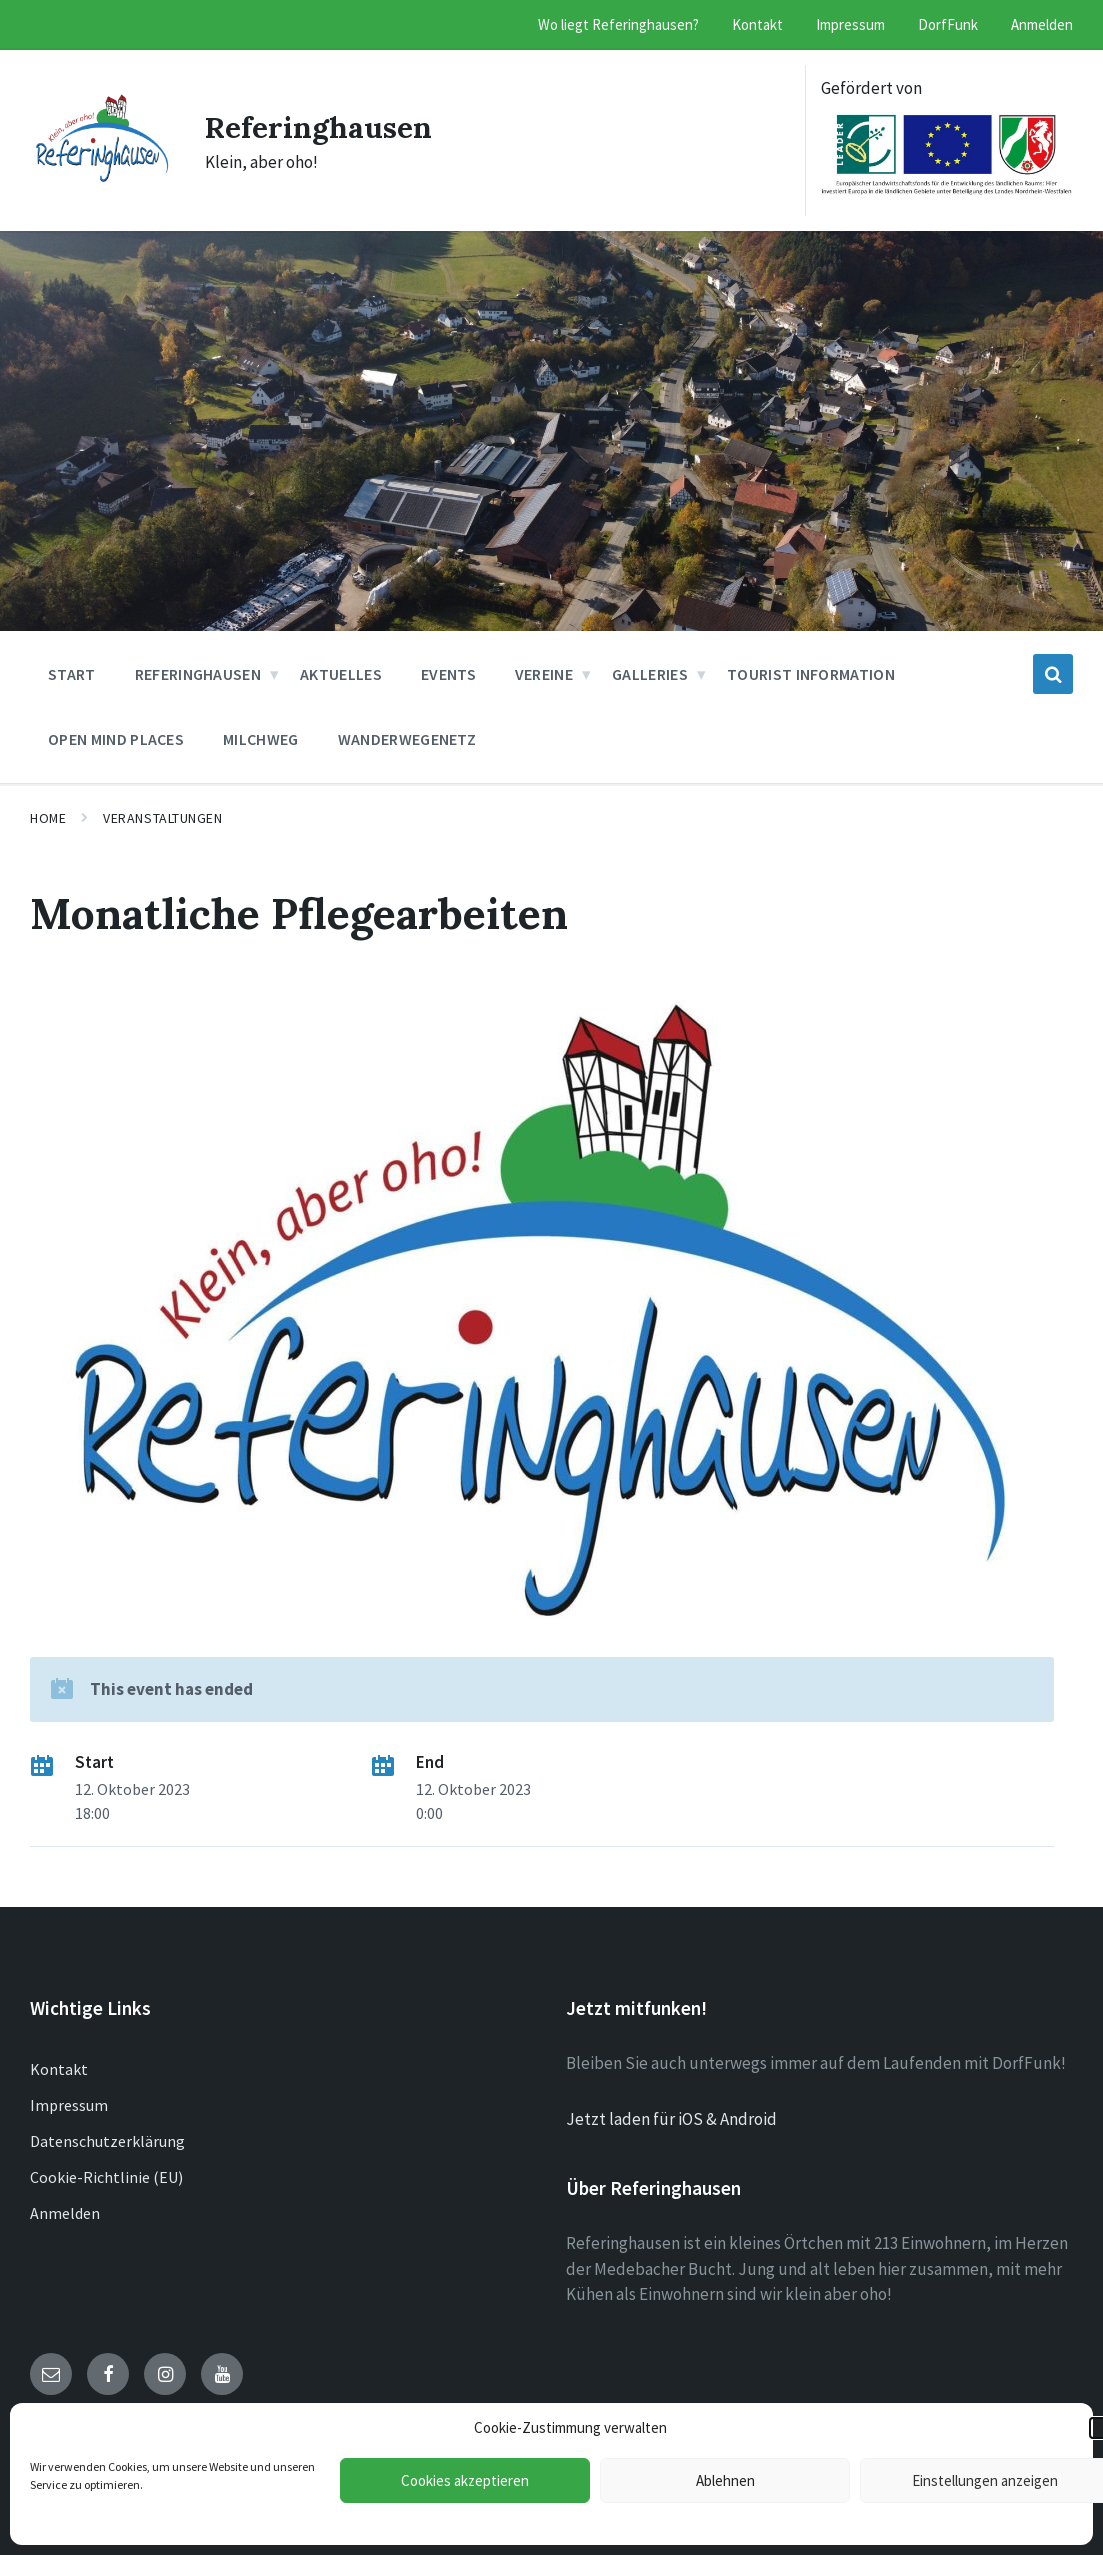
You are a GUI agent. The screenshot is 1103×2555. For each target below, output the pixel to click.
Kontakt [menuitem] (757, 24)
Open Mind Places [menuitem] (116, 739)
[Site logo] (102, 176)
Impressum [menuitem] (850, 24)
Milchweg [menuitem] (261, 739)
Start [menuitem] (72, 674)
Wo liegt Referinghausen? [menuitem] (618, 24)
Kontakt (59, 2069)
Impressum (69, 2105)
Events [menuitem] (448, 674)
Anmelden (65, 2213)
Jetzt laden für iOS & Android (671, 2119)
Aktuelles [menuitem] (341, 674)
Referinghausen (319, 127)
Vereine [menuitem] (544, 674)
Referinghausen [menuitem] (198, 674)
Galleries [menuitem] (650, 674)
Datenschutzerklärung (107, 2141)
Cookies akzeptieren (465, 2480)
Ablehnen (725, 2480)
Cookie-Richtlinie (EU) (106, 2177)
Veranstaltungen (162, 818)
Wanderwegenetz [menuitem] (407, 739)
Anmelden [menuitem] (1042, 24)
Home (48, 818)
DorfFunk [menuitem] (948, 24)
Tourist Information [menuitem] (811, 674)
